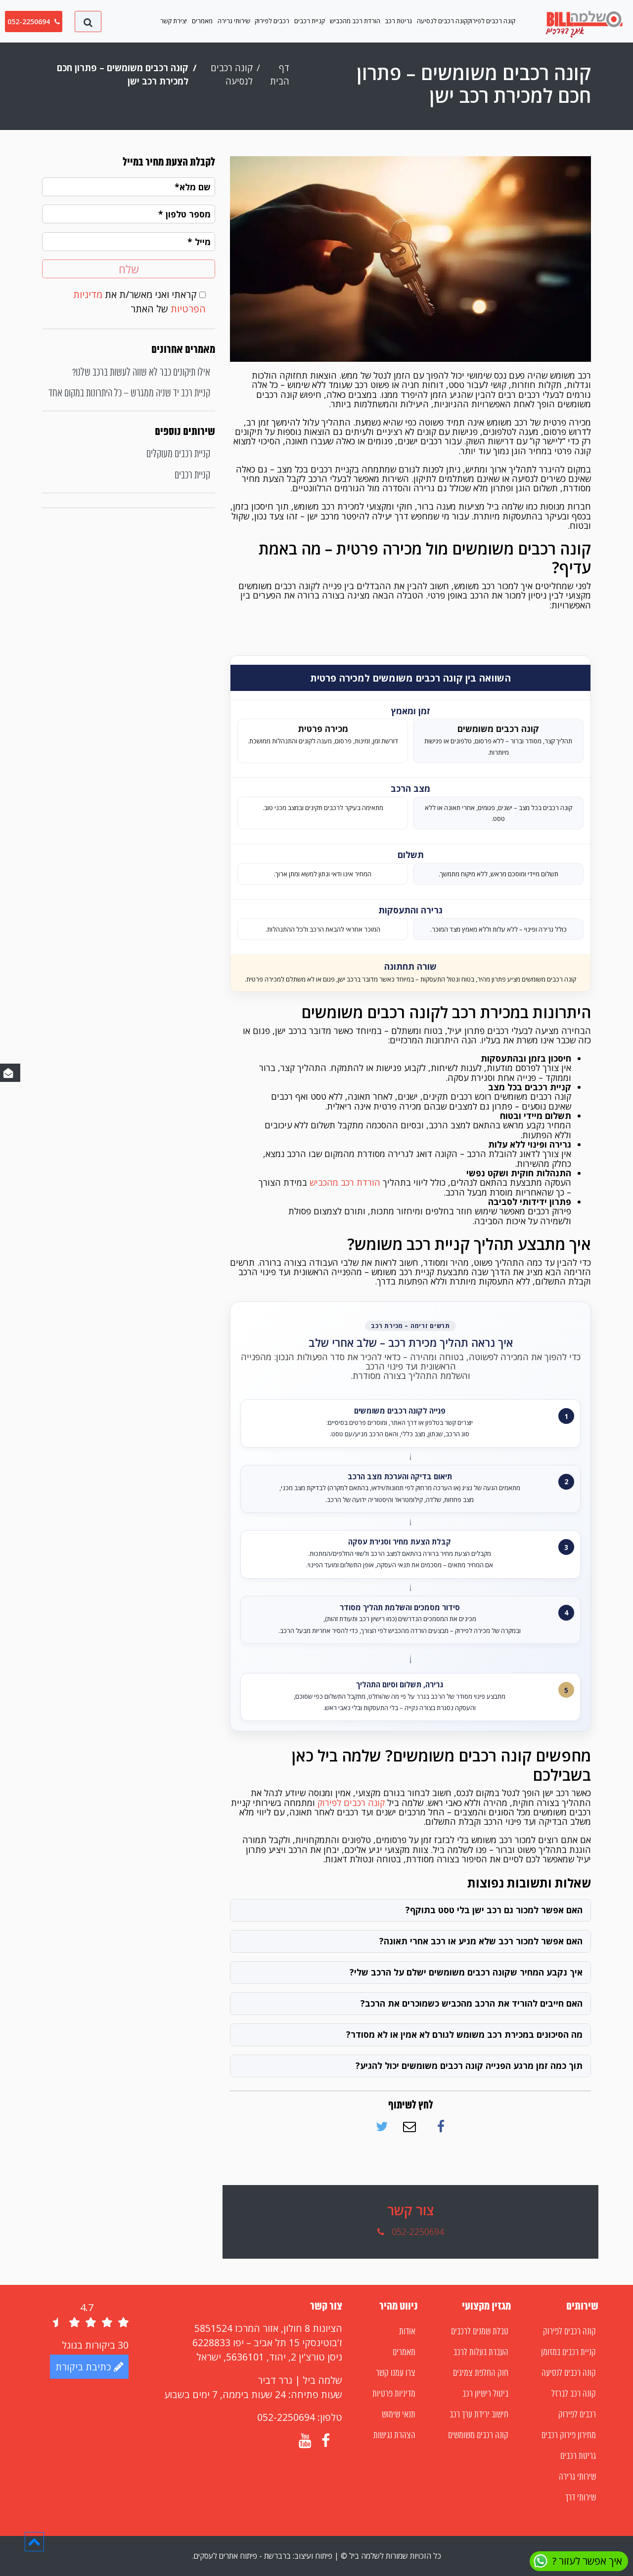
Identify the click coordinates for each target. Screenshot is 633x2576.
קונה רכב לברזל (573, 2394)
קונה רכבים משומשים (478, 2436)
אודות (407, 2332)
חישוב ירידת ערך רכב (479, 2415)
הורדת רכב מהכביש (355, 20)
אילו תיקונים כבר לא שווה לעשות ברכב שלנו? (141, 373)
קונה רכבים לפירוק (491, 20)
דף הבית (279, 74)
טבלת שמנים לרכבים (479, 2332)
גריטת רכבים (578, 2456)
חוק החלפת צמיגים (480, 2373)
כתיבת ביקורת (89, 2366)
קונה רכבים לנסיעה (442, 20)
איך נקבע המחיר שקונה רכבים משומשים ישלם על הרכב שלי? (466, 1972)
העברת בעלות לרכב (480, 2353)
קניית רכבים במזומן (568, 2353)
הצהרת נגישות (394, 2436)
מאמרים (202, 20)
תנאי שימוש (398, 2415)
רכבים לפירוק (272, 20)
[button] (34, 2541)
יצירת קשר (173, 20)
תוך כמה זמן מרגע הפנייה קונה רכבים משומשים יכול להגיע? (469, 2065)
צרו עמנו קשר (395, 2373)
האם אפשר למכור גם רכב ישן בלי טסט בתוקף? (494, 1910)
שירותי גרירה (234, 20)
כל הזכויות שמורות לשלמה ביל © (390, 2555)
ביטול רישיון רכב (485, 2394)
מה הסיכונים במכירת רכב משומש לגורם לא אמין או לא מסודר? (464, 2034)
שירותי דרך (580, 2498)
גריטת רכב (398, 20)
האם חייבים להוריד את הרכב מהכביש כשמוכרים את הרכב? (472, 2003)
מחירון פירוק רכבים (569, 2436)
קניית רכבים (309, 20)
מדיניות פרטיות (393, 2394)
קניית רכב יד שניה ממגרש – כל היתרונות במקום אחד (129, 393)
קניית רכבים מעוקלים (178, 454)
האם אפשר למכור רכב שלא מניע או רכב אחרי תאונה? (481, 1941)
